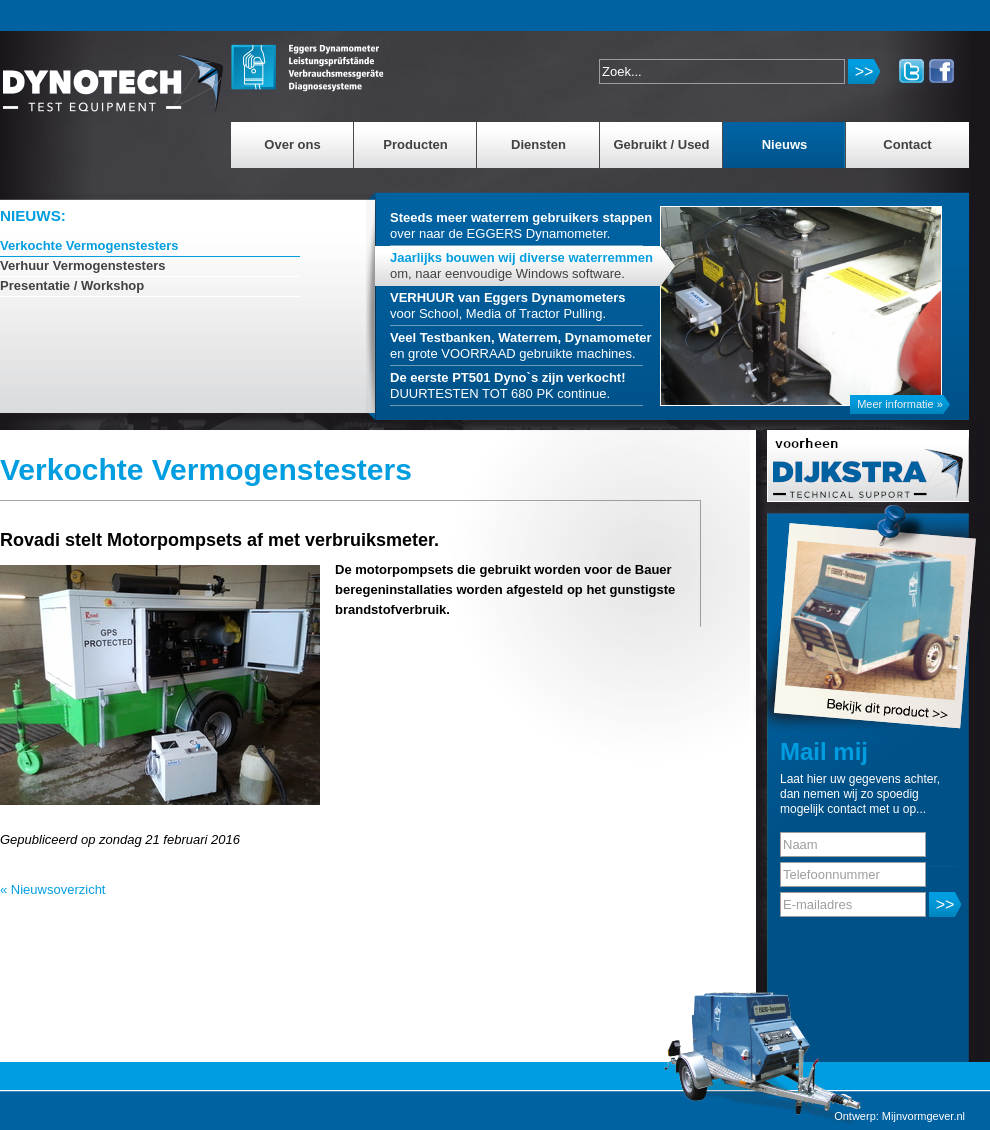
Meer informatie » (900, 404)
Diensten (538, 144)
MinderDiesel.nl (113, 74)
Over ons (292, 144)
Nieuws (785, 144)
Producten (415, 144)
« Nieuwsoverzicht (53, 889)
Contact (907, 144)
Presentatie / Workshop (72, 285)
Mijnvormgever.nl (923, 1116)
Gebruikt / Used (661, 144)
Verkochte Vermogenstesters (89, 245)
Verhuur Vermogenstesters (82, 265)
